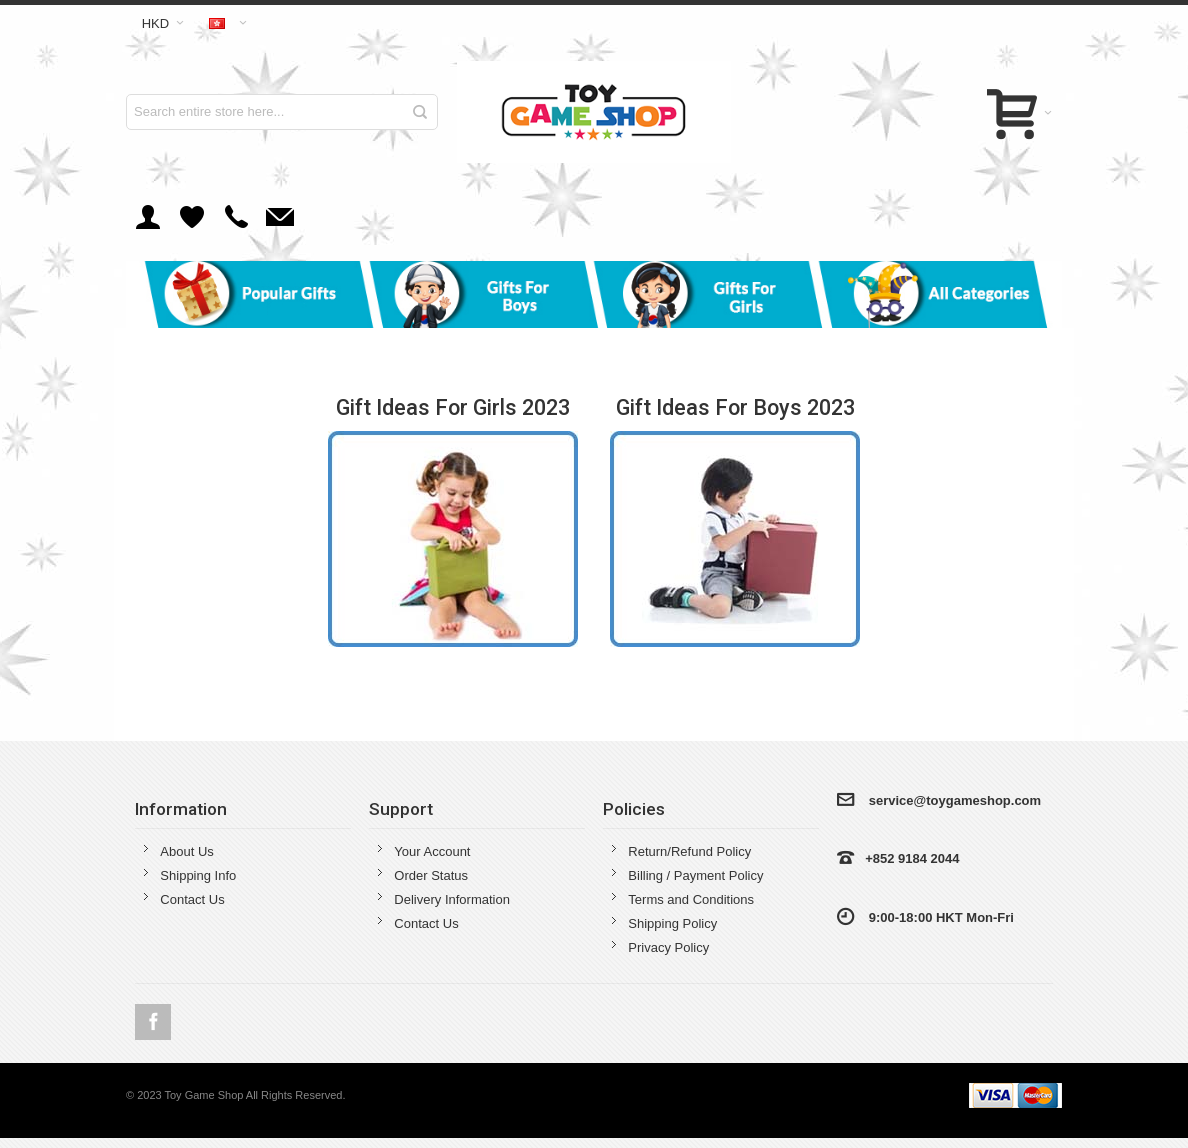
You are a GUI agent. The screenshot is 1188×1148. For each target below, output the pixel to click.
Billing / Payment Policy (695, 875)
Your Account (432, 851)
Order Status (431, 875)
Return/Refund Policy (689, 851)
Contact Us (192, 899)
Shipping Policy (672, 923)
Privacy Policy (668, 947)
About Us (186, 851)
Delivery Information (452, 899)
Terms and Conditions (691, 899)
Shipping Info (198, 875)
